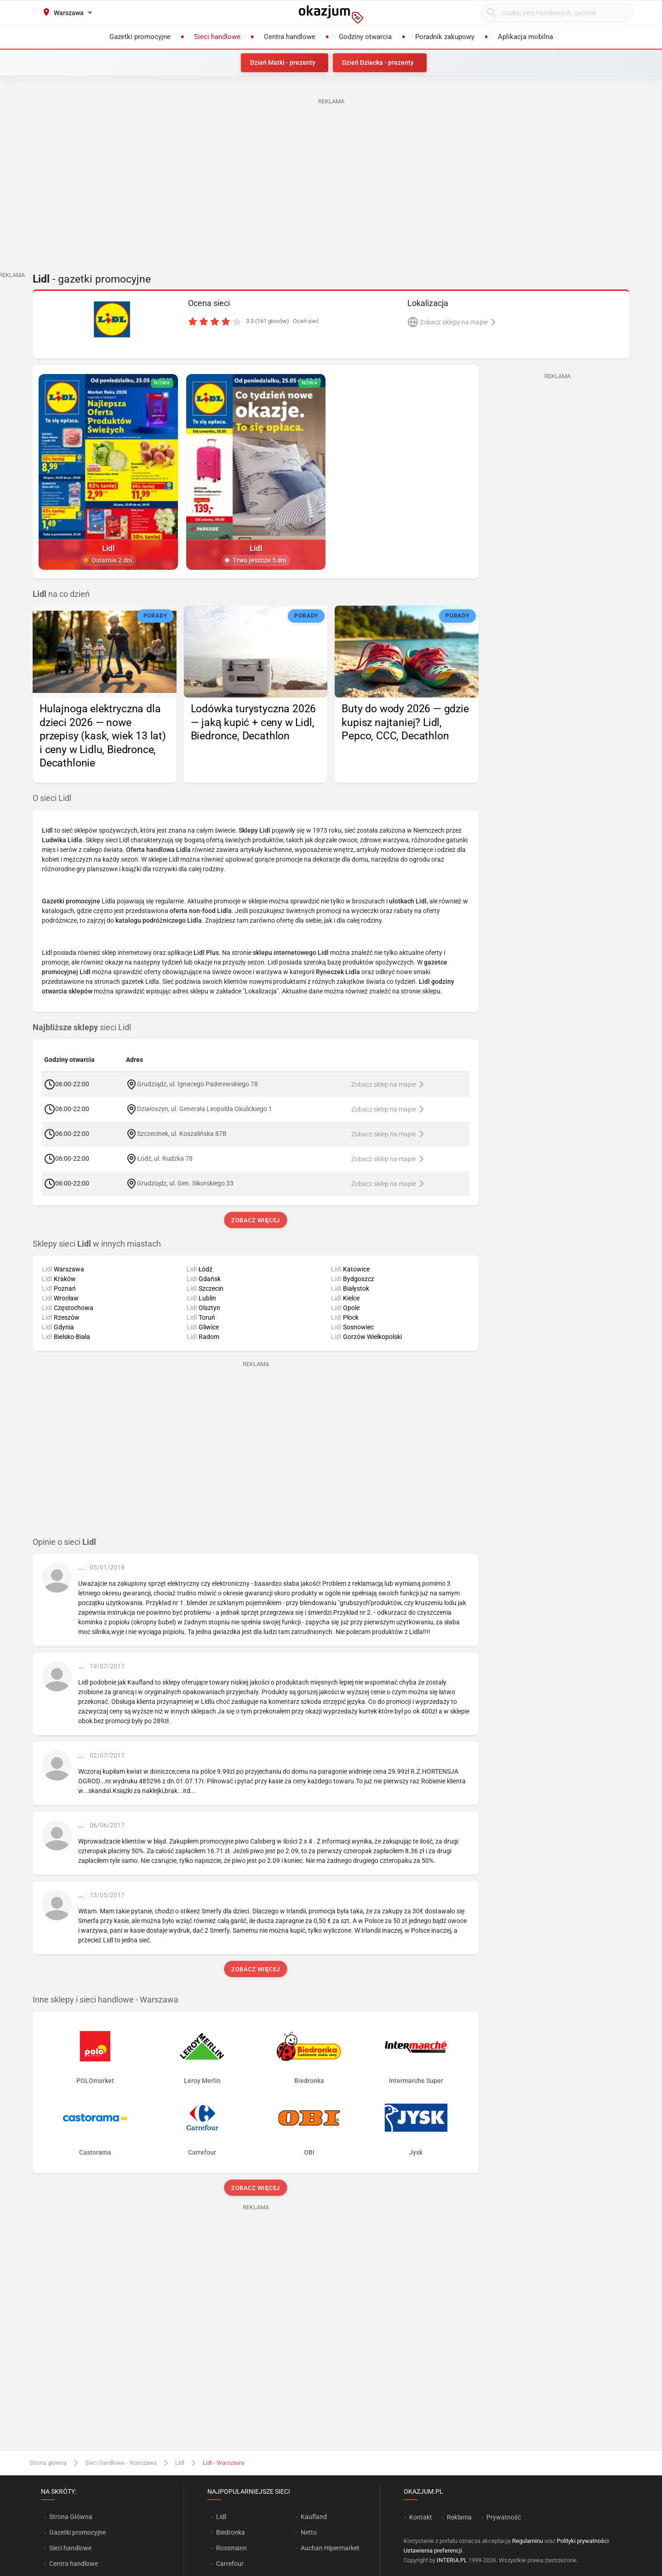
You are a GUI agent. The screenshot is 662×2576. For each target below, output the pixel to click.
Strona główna (48, 2462)
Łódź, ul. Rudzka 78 (165, 1158)
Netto (309, 2532)
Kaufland (314, 2516)
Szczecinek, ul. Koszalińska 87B (182, 1133)
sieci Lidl (82, 1027)
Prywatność (503, 2517)
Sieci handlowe (70, 2548)
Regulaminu (527, 2540)
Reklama (459, 2517)
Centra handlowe (73, 2563)
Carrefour (230, 2563)
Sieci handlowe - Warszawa (121, 2462)
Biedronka (230, 2532)
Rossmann (231, 2548)
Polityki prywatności (583, 2540)
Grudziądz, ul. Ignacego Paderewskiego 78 (197, 1084)
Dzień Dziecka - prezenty (378, 62)
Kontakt (420, 2517)
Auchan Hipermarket (330, 2548)
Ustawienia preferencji (433, 2550)
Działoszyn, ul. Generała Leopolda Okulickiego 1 (204, 1108)
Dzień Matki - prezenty (282, 62)
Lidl (179, 2462)
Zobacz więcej (255, 1220)
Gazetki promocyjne (77, 2532)
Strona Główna (70, 2516)
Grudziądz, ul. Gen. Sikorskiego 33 (185, 1183)
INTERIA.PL (452, 2560)
